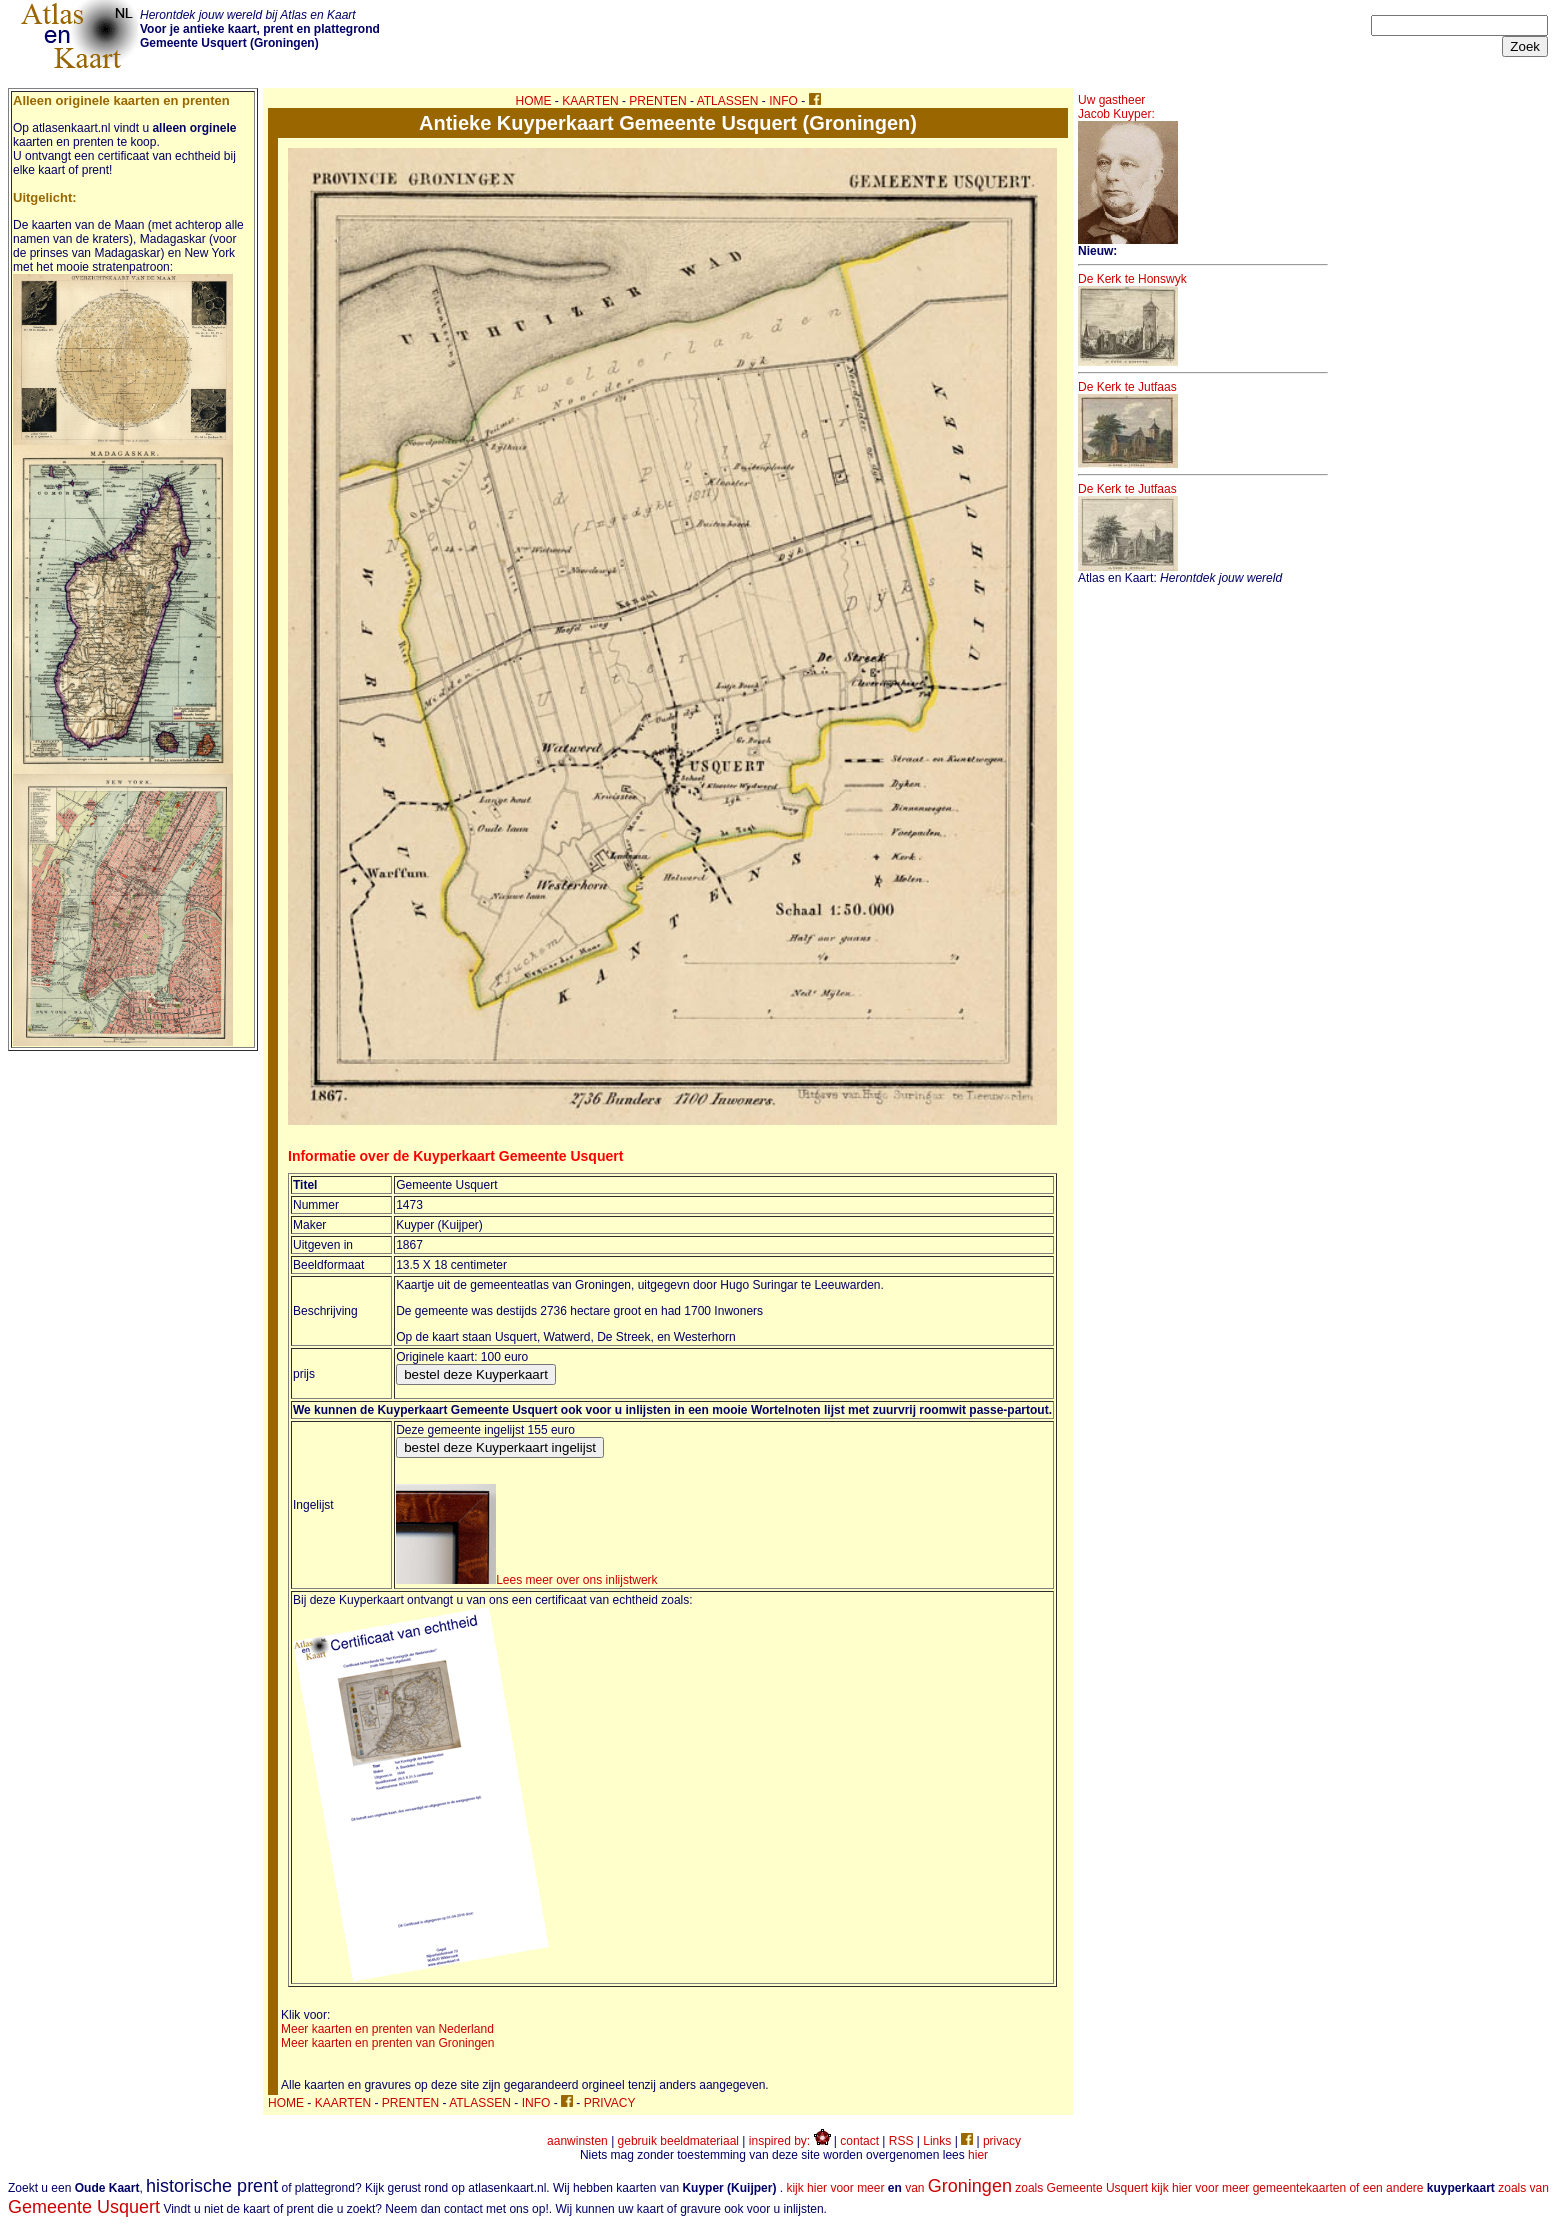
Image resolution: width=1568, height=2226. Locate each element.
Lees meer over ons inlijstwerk (526, 1580)
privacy (1002, 2141)
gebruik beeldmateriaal (678, 2141)
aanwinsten (577, 2141)
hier (978, 2155)
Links (937, 2141)
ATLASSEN (728, 101)
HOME (534, 101)
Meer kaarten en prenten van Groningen (387, 2043)
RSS (901, 2141)
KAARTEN (590, 101)
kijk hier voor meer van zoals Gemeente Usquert (967, 2188)
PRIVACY (610, 2103)
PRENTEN (657, 101)
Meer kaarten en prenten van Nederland (387, 2029)
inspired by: (790, 2141)
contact (859, 2141)
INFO (783, 101)
